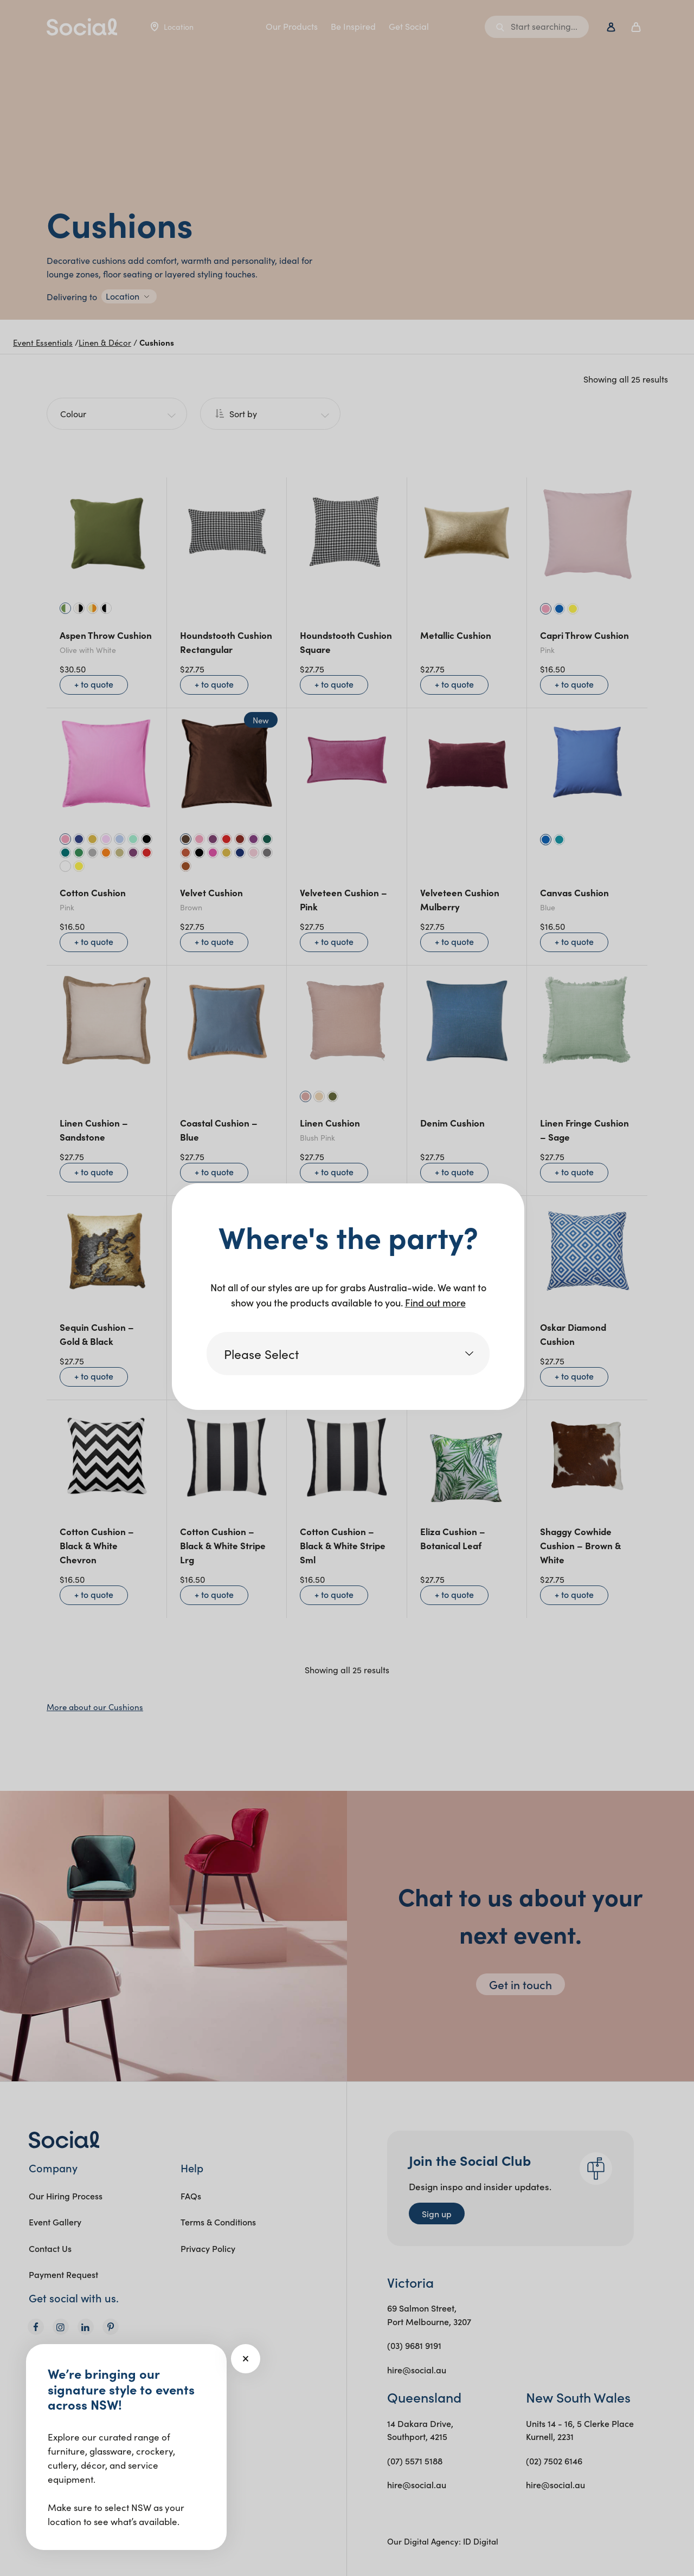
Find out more (435, 1302)
